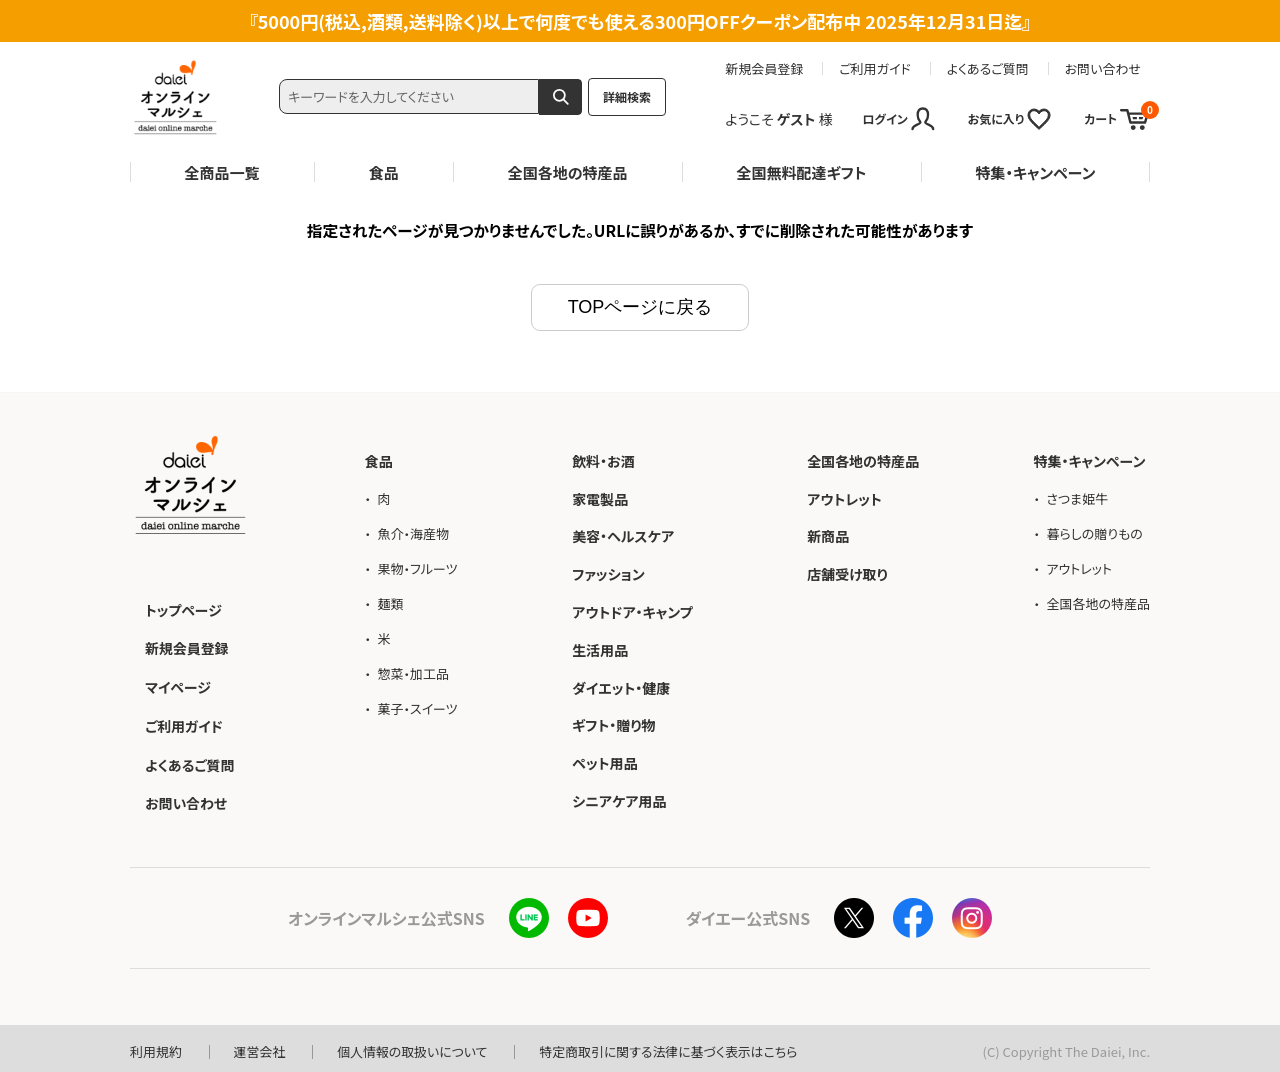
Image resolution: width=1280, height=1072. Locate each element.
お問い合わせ (1103, 68)
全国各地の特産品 (568, 172)
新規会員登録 (764, 68)
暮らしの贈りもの (1094, 530)
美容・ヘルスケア (623, 534)
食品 (384, 172)
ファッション (608, 572)
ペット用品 (604, 761)
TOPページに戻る (640, 305)
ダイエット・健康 (621, 685)
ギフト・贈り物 (613, 723)
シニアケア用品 (619, 798)
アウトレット (844, 496)
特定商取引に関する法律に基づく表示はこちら (671, 1045)
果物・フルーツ (417, 565)
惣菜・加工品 (413, 671)
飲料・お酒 (603, 458)
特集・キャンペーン (1035, 172)
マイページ (178, 683)
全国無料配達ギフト (802, 172)
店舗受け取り (847, 572)
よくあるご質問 (988, 68)
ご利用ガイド (875, 68)
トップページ (183, 607)
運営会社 (260, 1045)
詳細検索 (627, 96)
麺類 (390, 601)
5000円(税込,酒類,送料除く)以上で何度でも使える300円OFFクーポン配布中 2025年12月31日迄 (640, 21)
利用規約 (156, 1045)
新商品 (828, 534)
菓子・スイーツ (417, 706)
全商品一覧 (222, 172)
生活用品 (600, 647)
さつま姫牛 (1077, 495)
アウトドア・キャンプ (632, 609)
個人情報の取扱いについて (413, 1045)
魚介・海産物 (413, 530)
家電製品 (600, 496)
